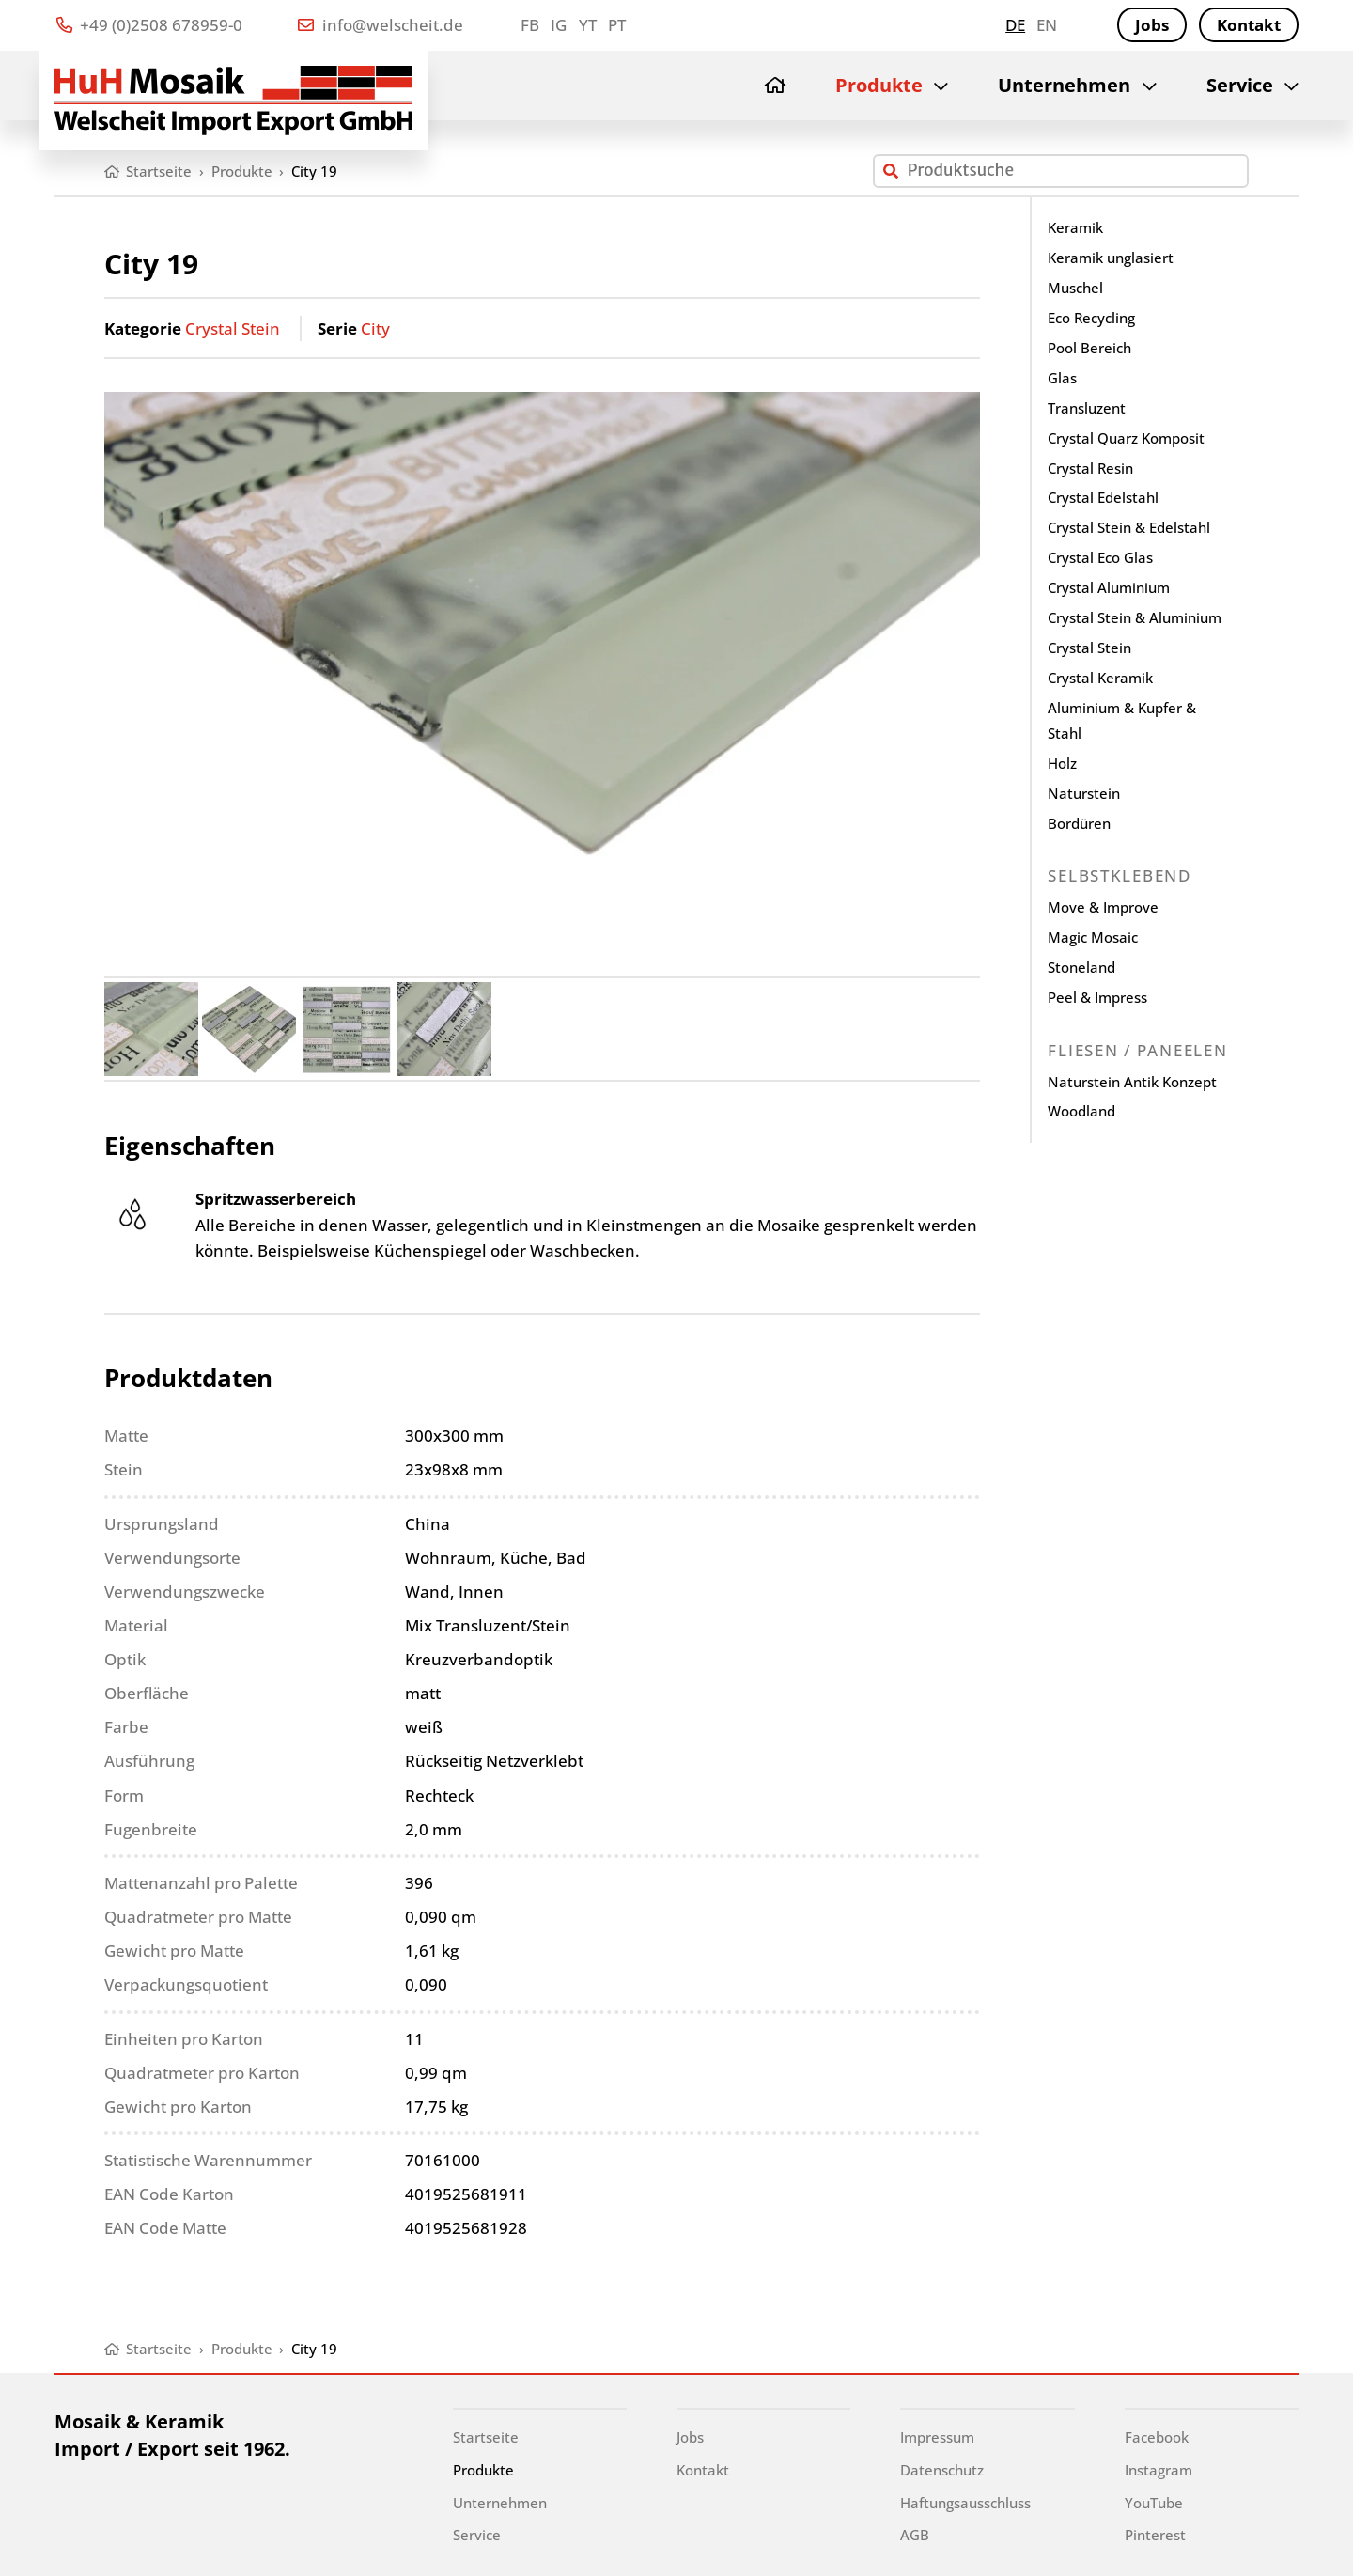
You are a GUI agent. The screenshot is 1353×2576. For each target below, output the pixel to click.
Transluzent (1087, 407)
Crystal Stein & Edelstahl (1129, 527)
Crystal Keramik (1100, 677)
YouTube (1154, 2502)
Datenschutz (942, 2469)
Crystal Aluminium (1109, 587)
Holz (1062, 763)
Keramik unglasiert (1111, 257)
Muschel (1075, 287)
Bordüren (1079, 823)
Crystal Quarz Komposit (1126, 438)
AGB (914, 2534)
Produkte (879, 85)
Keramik (1075, 227)
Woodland (1081, 1110)
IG (559, 25)
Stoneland (1081, 967)
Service (1239, 85)
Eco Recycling (1091, 317)
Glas (1062, 377)
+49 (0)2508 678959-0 (149, 25)
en (1046, 25)
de (1015, 25)
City (375, 328)
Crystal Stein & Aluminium (1134, 617)
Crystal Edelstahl (1103, 497)
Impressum (937, 2437)
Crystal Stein (232, 328)
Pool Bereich (1089, 347)
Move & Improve (1103, 907)
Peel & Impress (1097, 997)
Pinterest (1155, 2534)
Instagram (1158, 2469)
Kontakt (1249, 25)
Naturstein (1084, 793)
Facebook (1157, 2437)
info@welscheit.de (380, 25)
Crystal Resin (1090, 468)
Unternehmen (1064, 85)
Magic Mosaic (1093, 937)
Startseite (486, 2437)
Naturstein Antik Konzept (1132, 1081)
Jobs (1152, 25)
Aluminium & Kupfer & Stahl (1122, 720)
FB (530, 25)
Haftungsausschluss (965, 2502)
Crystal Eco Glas (1100, 557)
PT (617, 25)
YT (588, 25)
